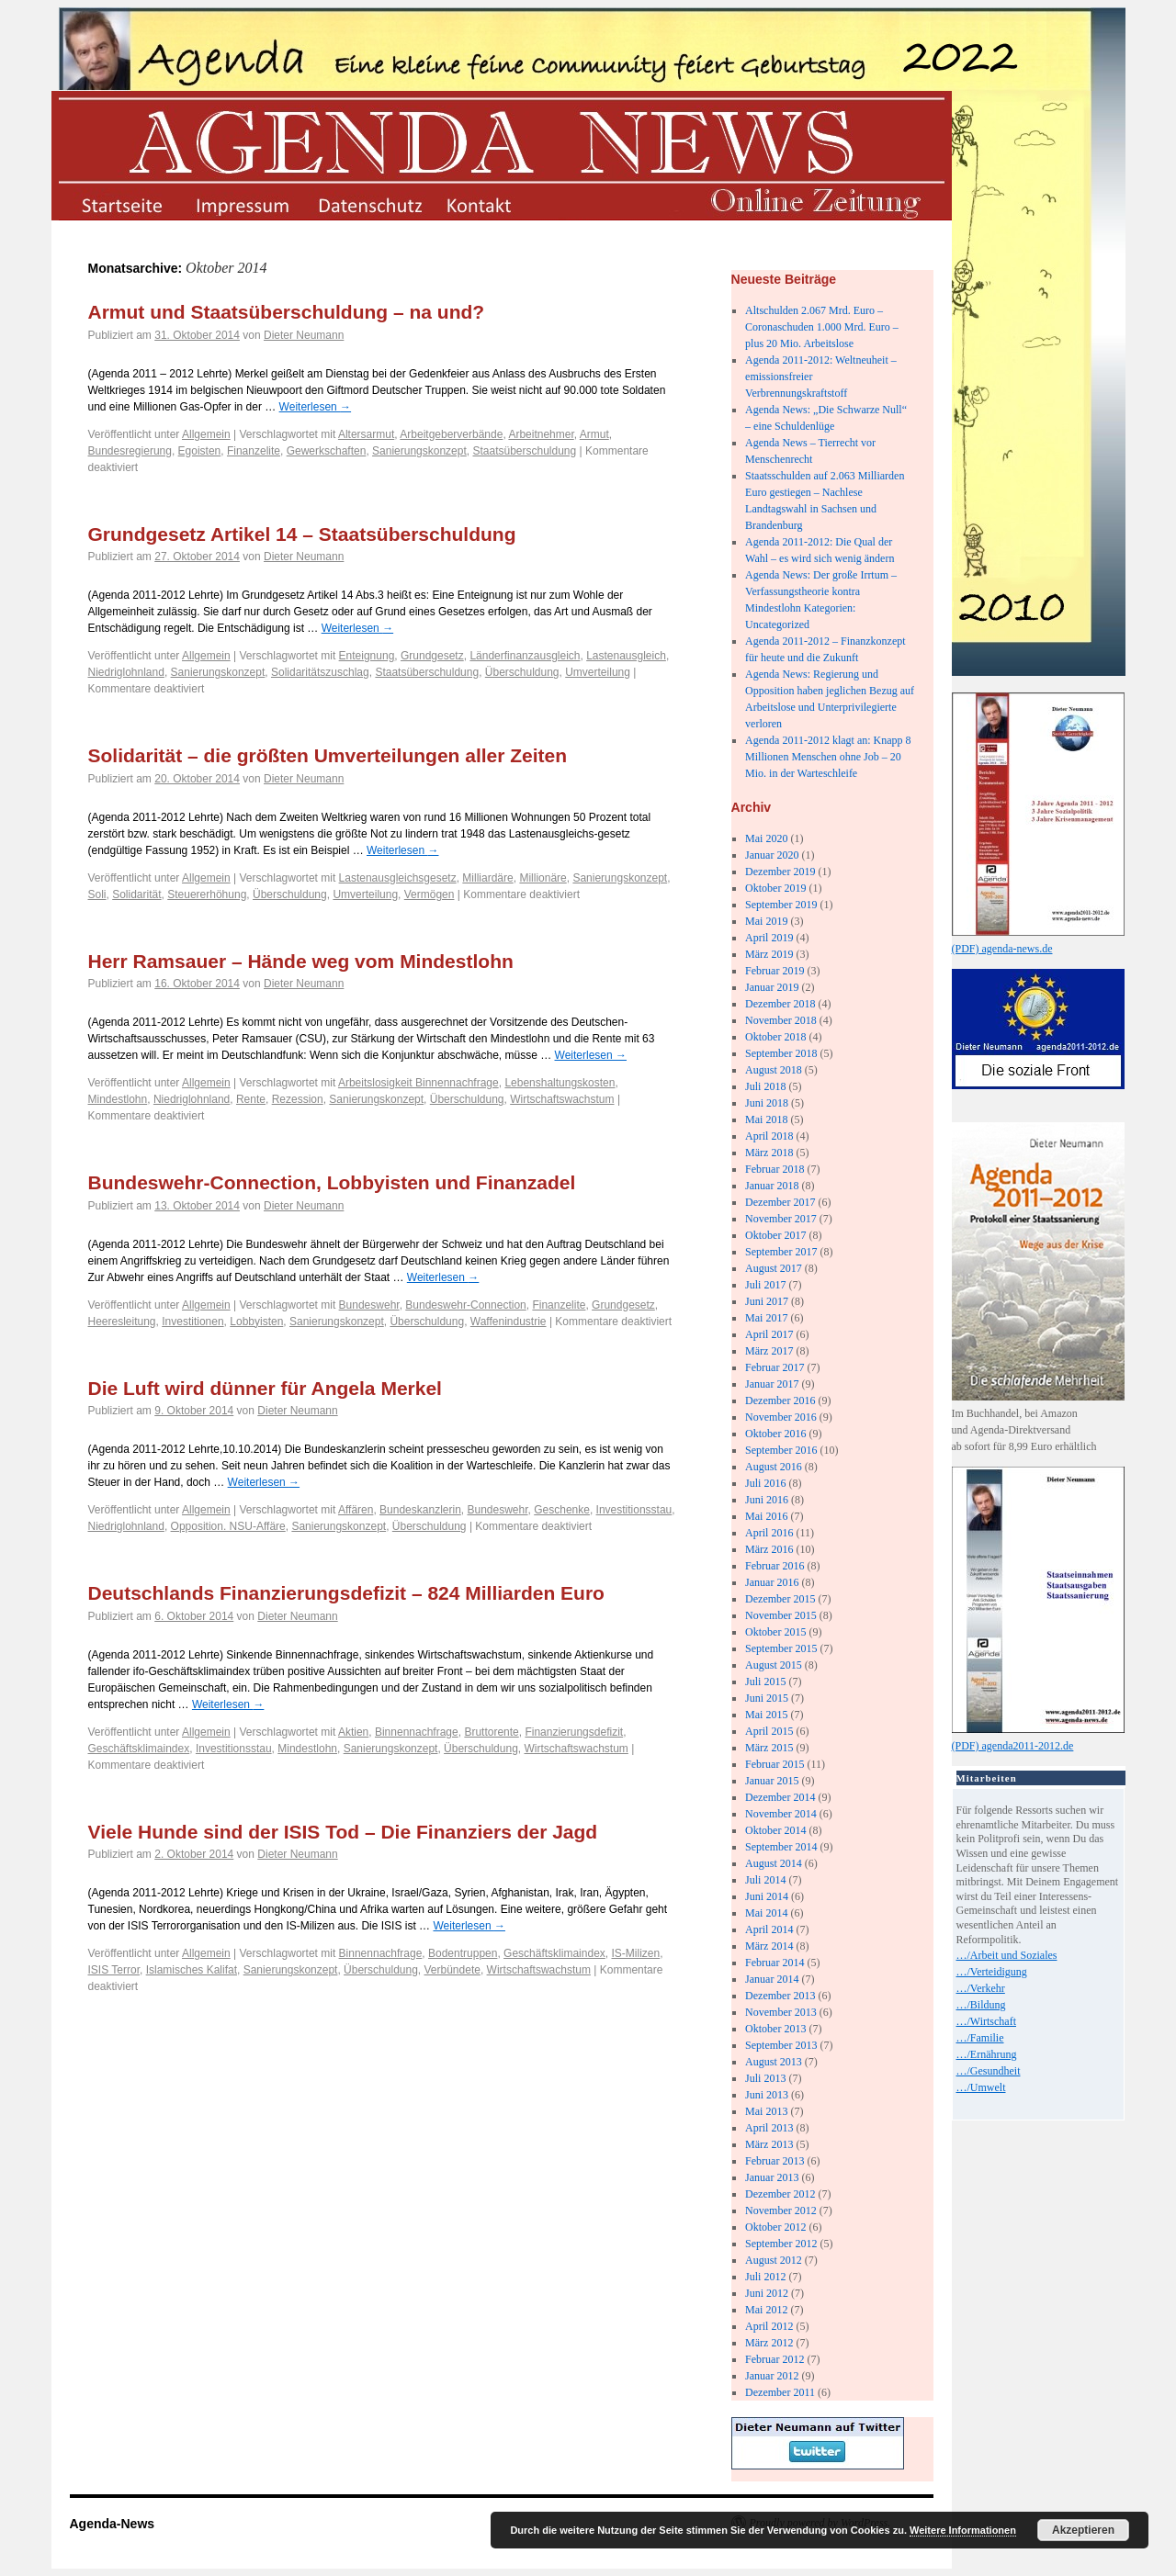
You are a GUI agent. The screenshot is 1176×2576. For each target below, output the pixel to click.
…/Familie (980, 2037)
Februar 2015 (774, 1764)
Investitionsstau (634, 1509)
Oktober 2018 (775, 1036)
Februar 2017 (774, 1367)
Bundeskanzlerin (420, 1509)
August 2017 (773, 1268)
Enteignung (367, 655)
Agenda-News (112, 2523)
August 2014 (773, 1863)
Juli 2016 (765, 1483)
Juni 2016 (766, 1499)
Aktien (353, 1732)
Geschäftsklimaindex (139, 1748)
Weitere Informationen (963, 2530)
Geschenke (562, 1509)
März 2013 (769, 2144)
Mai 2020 (766, 838)
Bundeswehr (369, 1305)
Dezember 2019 (780, 871)
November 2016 (781, 1417)
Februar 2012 (774, 2359)
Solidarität (136, 894)
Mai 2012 (766, 2309)
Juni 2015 (766, 1698)
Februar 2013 (774, 2160)
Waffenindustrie (508, 1321)
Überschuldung (522, 672)
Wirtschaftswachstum (562, 1099)
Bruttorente (491, 1732)
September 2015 (781, 1648)
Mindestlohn (118, 1099)
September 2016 (781, 1450)
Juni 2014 (766, 1896)
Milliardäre (487, 878)
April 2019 (769, 937)
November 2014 (781, 1813)
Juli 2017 (765, 1284)
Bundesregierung (130, 450)
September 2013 (781, 2045)
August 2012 (773, 2260)
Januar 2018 (771, 1185)
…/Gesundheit (988, 2070)
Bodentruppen (462, 1953)
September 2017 (781, 1251)
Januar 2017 (771, 1384)
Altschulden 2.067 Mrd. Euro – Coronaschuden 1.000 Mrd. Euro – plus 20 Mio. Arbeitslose (822, 327)
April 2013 (769, 2127)
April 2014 (769, 1929)
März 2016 (769, 1549)
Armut (594, 434)
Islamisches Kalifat (191, 1969)
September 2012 (781, 2243)
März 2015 (769, 1747)
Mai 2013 (766, 2111)
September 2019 (781, 904)
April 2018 (769, 1136)
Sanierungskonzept (419, 450)
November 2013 (781, 2012)
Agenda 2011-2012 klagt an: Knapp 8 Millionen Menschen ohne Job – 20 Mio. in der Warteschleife (828, 757)
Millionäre (542, 878)
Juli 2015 (765, 1681)
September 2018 (781, 1053)
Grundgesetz (432, 655)
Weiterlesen (315, 406)
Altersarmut (366, 434)
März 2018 (769, 1152)
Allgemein (206, 434)
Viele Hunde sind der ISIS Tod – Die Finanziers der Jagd (343, 1831)
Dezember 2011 (780, 2392)
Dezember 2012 (780, 2194)
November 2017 (781, 1218)
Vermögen (429, 894)
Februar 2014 (774, 1962)
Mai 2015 (766, 1714)
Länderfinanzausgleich (524, 655)
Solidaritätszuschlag (320, 672)
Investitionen (192, 1321)
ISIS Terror (114, 1969)
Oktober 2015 (775, 1631)
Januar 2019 (771, 987)
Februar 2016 (774, 1565)
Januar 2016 (771, 1582)
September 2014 (781, 1846)
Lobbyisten (256, 1321)
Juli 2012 (765, 2276)
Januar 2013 (771, 2177)
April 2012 (769, 2326)
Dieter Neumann (304, 335)
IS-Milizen (635, 1953)
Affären (355, 1509)
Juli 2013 (765, 2078)
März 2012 (769, 2342)
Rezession (297, 1099)
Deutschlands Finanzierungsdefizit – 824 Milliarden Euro (346, 1592)
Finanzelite (253, 450)
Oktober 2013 (775, 2028)
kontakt (493, 204)
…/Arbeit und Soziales (1006, 1955)
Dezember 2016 (780, 1400)
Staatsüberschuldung (524, 450)
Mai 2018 (766, 1119)
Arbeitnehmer (540, 434)
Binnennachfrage (416, 1732)
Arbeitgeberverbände (451, 434)
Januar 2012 (771, 2375)
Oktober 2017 (775, 1235)
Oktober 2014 (775, 1830)
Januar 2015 (771, 1780)
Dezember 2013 (780, 1995)
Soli (97, 894)
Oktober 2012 (775, 2227)
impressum (245, 204)
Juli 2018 (765, 1086)
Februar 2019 (774, 970)
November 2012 (781, 2210)
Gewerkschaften (327, 450)
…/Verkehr (980, 1988)
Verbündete (452, 1969)
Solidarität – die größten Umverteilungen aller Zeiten (328, 755)
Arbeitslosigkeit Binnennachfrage (418, 1082)
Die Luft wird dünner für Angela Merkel (265, 1388)
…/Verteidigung (991, 1971)
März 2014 (769, 1946)
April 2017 (769, 1334)
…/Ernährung (986, 2054)
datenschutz (369, 204)
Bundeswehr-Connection (465, 1305)
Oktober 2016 (775, 1433)
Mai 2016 (766, 1516)
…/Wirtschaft (986, 2021)
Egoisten (199, 450)
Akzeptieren (1083, 2530)
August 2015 (773, 1665)
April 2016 (769, 1532)
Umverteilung (597, 672)
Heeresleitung (122, 1321)
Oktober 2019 (775, 888)
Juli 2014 (765, 1879)
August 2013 (773, 2061)
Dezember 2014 (780, 1797)
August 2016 (773, 1466)
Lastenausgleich (626, 655)
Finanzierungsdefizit (574, 1732)
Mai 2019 (766, 921)
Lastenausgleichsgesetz (398, 878)
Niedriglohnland (126, 672)
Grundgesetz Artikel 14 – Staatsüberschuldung (302, 534)
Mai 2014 (766, 1913)
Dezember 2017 (780, 1202)
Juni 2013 (766, 2094)
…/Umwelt (981, 2087)
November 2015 (781, 1615)
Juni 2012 (766, 2293)
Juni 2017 (766, 1301)
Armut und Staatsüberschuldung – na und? (286, 311)
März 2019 (769, 954)
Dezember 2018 (780, 1003)
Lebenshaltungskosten (559, 1082)
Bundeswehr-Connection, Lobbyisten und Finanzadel (332, 1182)
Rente (251, 1099)
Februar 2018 (774, 1169)
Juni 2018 (766, 1103)
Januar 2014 (771, 1979)
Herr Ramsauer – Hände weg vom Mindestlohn (301, 961)
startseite (121, 204)
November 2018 (781, 1020)
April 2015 (769, 1731)
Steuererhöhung (206, 894)
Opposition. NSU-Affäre (228, 1526)
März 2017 (769, 1350)
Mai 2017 (766, 1317)
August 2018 (773, 1069)
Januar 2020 (771, 855)
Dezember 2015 (780, 1598)
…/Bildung (981, 2004)
